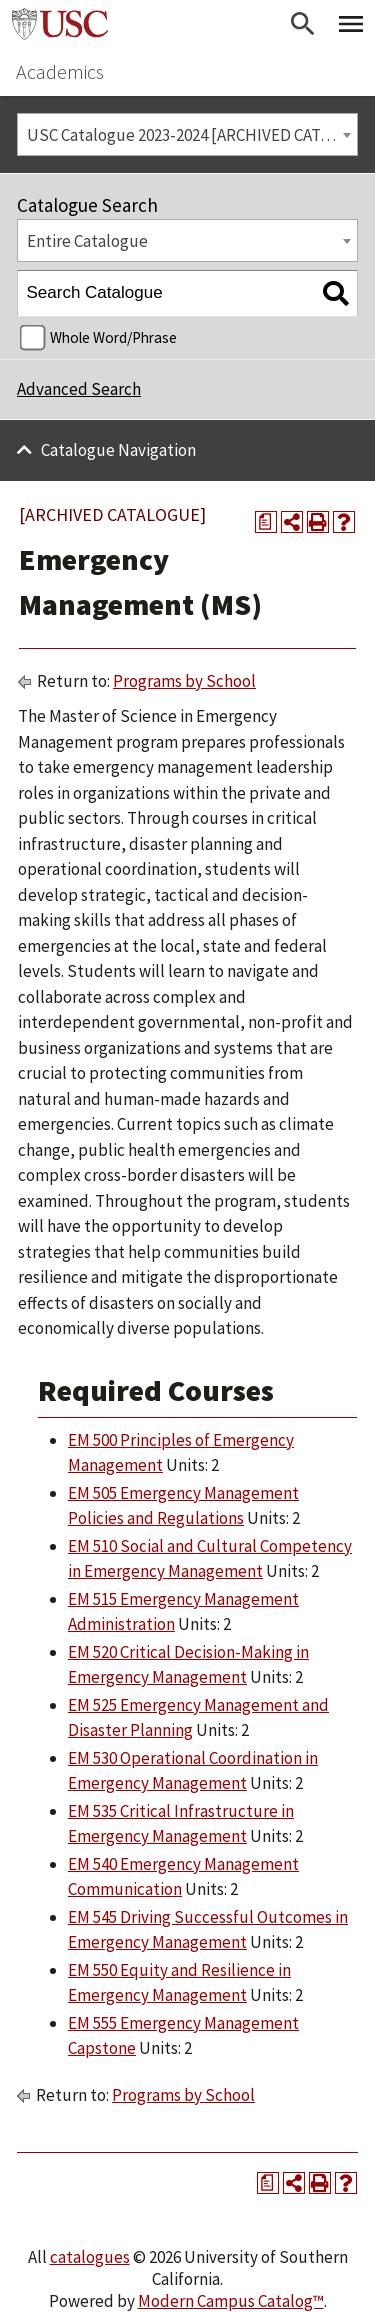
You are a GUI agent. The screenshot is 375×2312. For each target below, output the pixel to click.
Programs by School (184, 681)
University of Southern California (60, 24)
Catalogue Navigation (118, 450)
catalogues (90, 2257)
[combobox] (187, 134)
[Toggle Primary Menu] (351, 24)
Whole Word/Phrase (113, 337)
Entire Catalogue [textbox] (87, 241)
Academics (60, 71)
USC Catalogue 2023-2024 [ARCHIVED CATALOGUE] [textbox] (192, 135)
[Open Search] (303, 24)
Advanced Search (79, 389)
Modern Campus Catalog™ (231, 2301)
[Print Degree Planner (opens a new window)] (266, 522)
